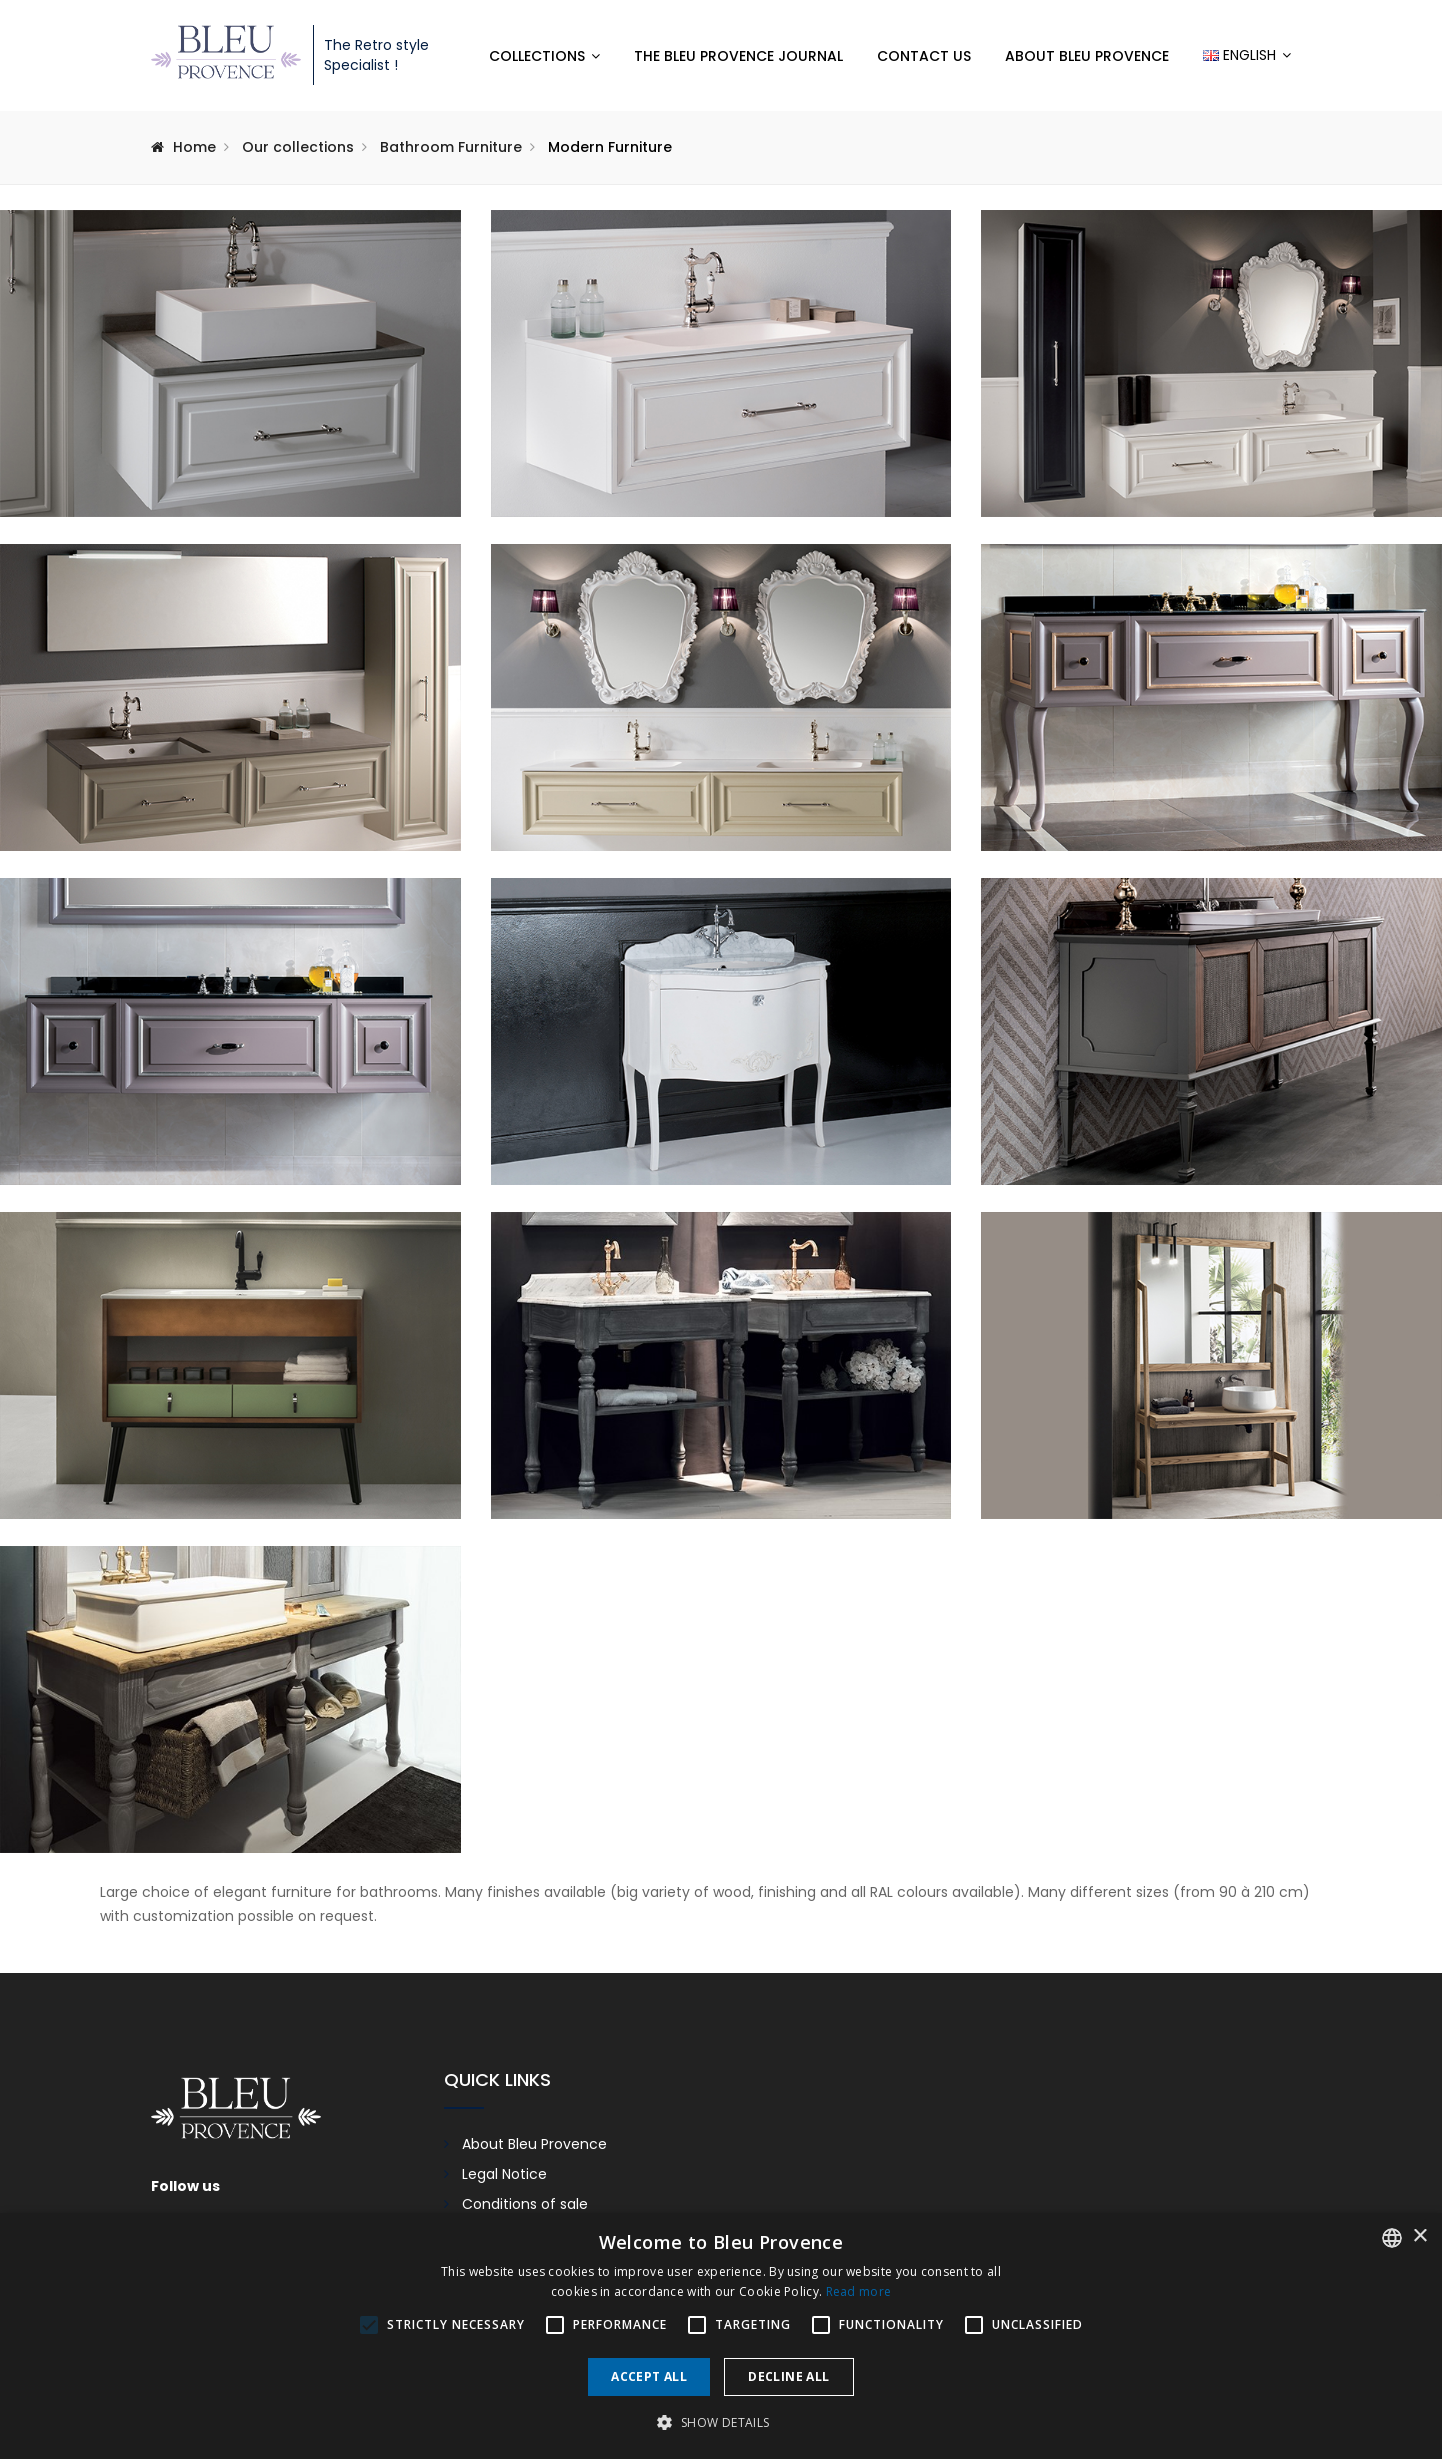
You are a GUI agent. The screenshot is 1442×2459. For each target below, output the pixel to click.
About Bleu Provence (1087, 56)
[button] (720, 2423)
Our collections (298, 147)
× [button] (1419, 2236)
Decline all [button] (788, 2376)
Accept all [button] (649, 2376)
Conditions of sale (525, 2204)
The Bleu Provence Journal (738, 56)
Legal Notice (504, 2174)
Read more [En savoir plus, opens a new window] (859, 2291)
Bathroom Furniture (451, 147)
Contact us (924, 56)
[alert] (721, 2336)
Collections (537, 56)
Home (194, 147)
